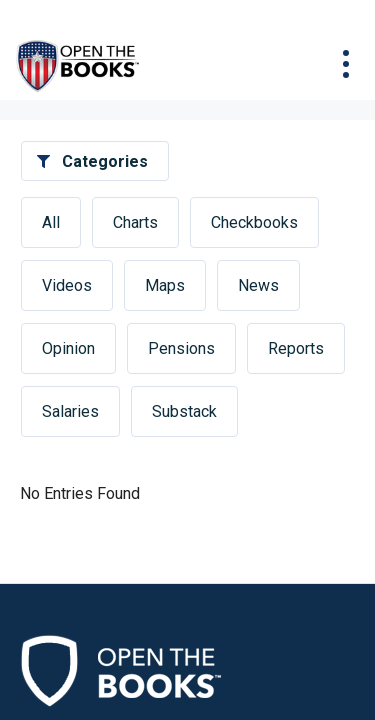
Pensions (181, 348)
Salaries (70, 411)
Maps (165, 285)
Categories (105, 161)
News (258, 285)
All (51, 222)
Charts (135, 222)
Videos (67, 285)
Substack (184, 411)
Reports (296, 348)
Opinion (68, 348)
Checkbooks (254, 222)
